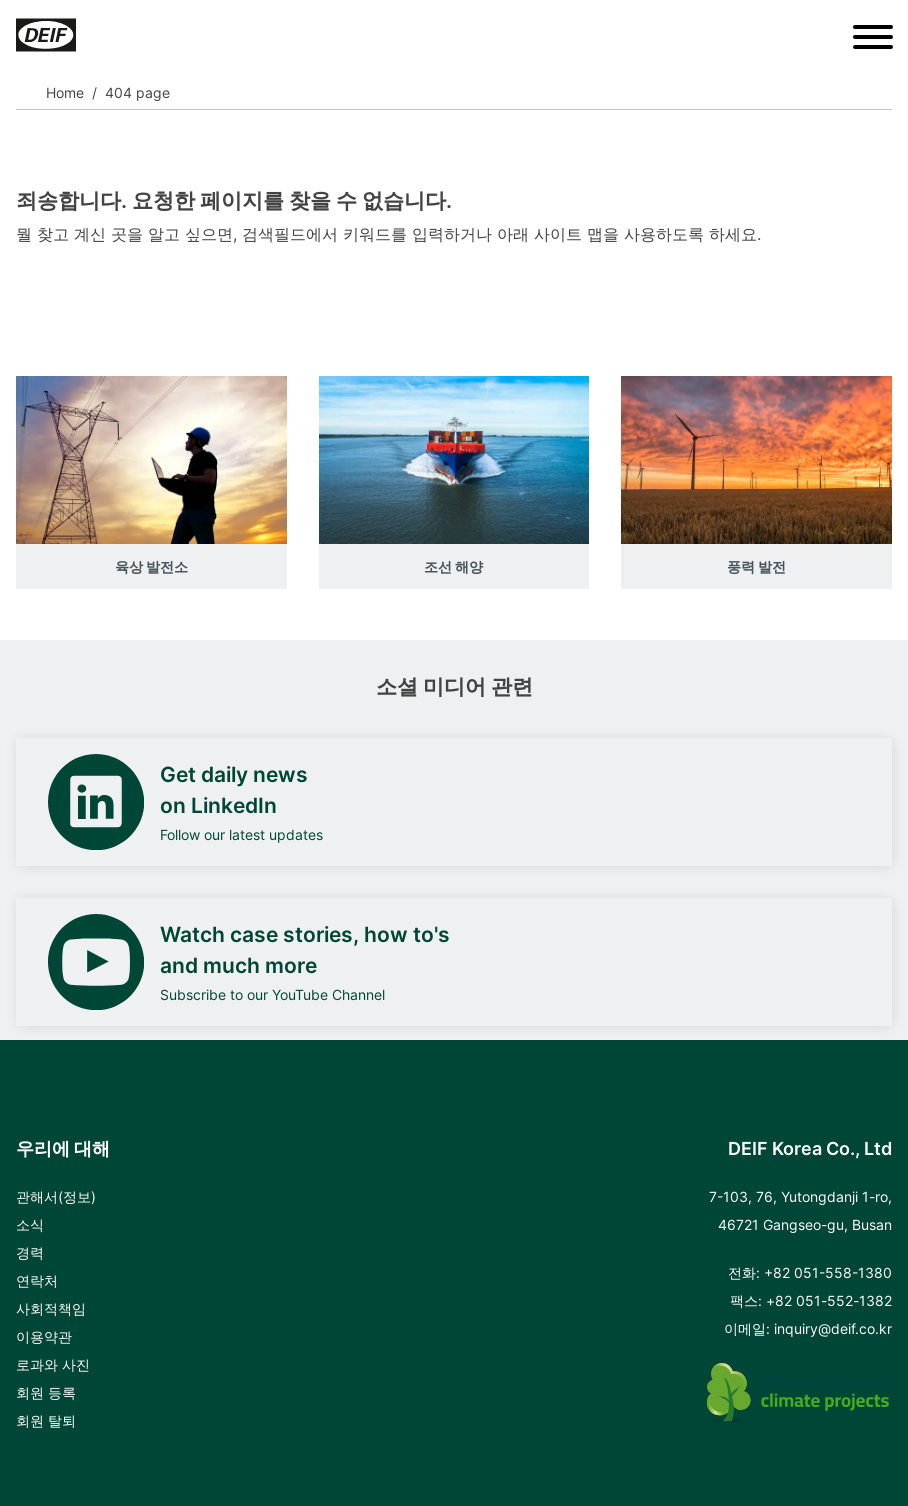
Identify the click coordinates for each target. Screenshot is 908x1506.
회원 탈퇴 (46, 1420)
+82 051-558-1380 (828, 1272)
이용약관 (44, 1336)
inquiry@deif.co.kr (833, 1328)
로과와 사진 (53, 1364)
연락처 (37, 1280)
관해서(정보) (56, 1196)
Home (65, 92)
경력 (30, 1252)
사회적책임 (51, 1308)
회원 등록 (46, 1392)
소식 (30, 1224)
